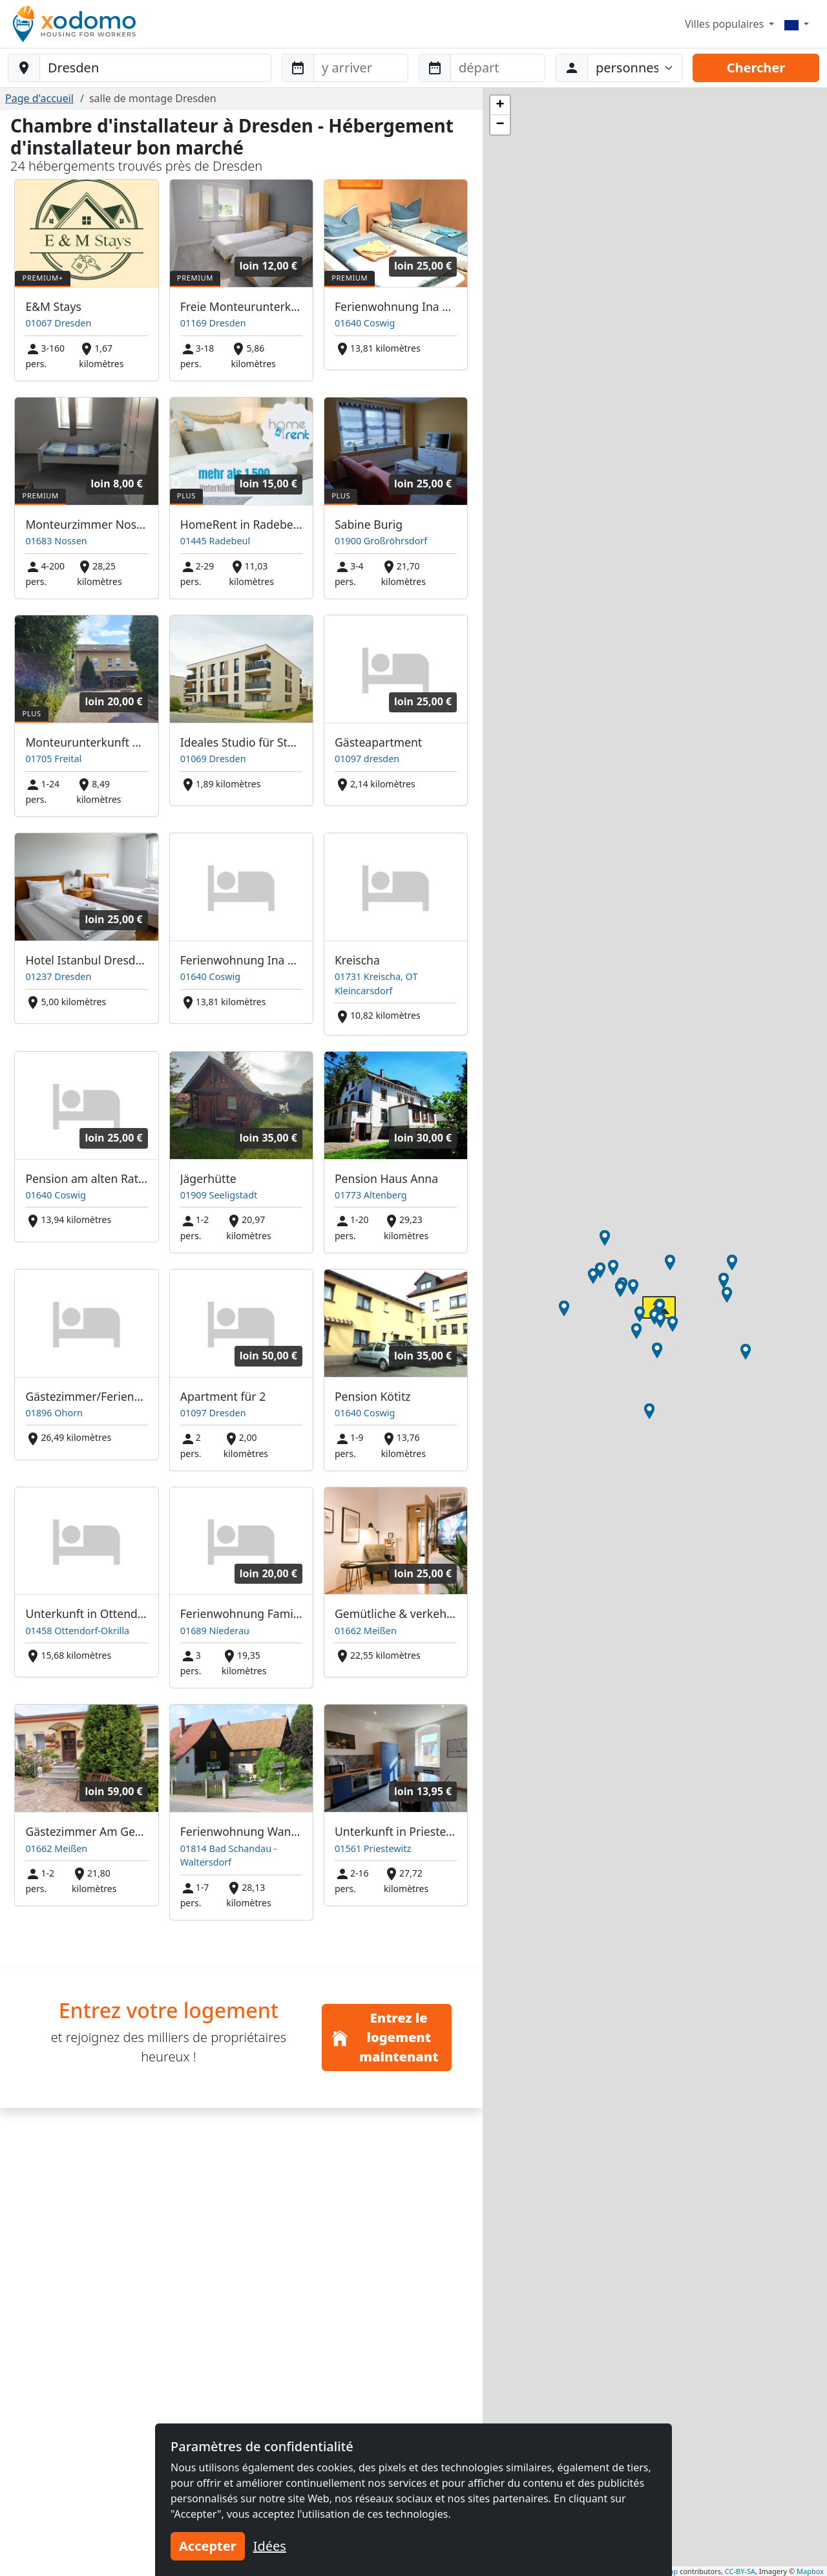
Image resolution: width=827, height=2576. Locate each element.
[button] (654, 1317)
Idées (269, 2546)
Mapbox (810, 2571)
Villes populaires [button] (725, 24)
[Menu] (796, 24)
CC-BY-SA (740, 2571)
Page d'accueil (39, 98)
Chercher (756, 67)
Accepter (207, 2546)
